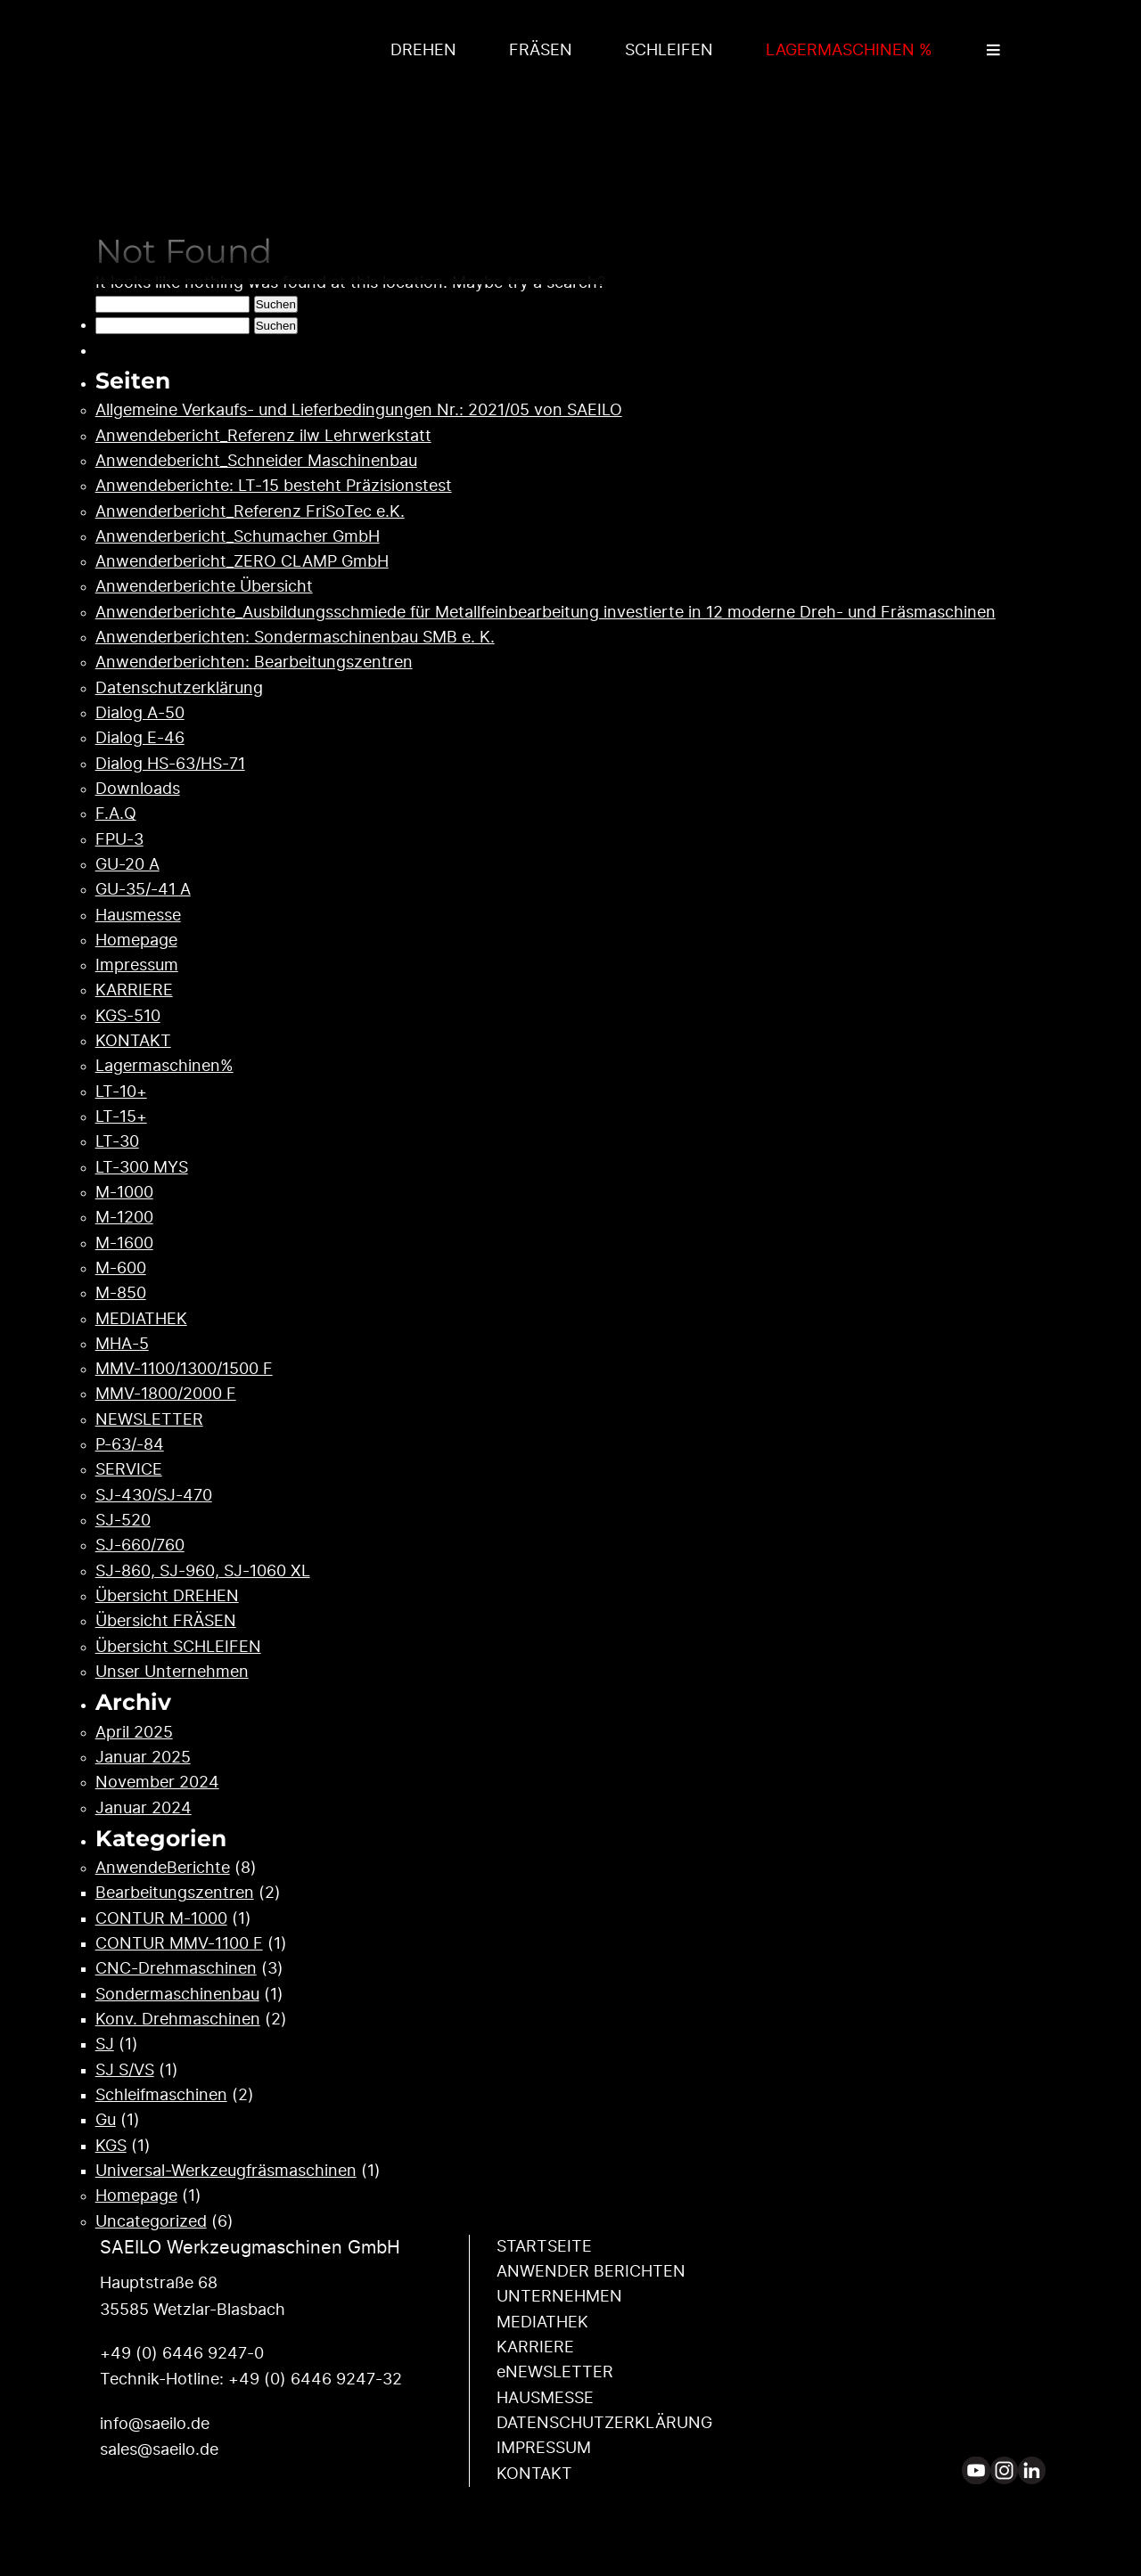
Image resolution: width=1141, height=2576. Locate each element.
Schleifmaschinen (161, 2096)
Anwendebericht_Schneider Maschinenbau (256, 462)
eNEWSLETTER (555, 2373)
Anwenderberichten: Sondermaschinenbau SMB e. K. (295, 638)
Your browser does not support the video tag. (570, 164)
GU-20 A (127, 865)
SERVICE (128, 1470)
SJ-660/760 (140, 1546)
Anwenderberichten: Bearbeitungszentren (254, 663)
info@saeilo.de (154, 2425)
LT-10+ (121, 1092)
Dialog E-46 (140, 739)
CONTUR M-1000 (161, 1919)
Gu (105, 2121)
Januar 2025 (143, 1758)
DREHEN (423, 51)
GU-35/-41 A (143, 890)
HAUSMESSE (545, 2399)
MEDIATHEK (141, 1320)
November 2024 (157, 1783)
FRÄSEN (540, 51)
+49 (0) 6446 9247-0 (182, 2354)
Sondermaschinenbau (177, 1995)
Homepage (136, 941)
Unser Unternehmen (172, 1672)
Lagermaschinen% (164, 1067)
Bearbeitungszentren (174, 1893)
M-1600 (124, 1244)
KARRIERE (134, 991)
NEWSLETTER (149, 1420)
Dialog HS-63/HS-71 (170, 764)
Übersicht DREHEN (167, 1597)
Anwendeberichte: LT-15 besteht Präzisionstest (273, 486)
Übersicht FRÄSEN (165, 1622)
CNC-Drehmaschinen (176, 1969)
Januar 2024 (143, 1809)
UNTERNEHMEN (559, 2297)
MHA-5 (122, 1345)
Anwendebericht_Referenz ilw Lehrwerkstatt (263, 437)
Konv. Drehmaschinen (177, 2020)
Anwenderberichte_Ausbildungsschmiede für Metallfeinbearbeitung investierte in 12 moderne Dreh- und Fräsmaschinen (545, 613)
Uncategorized (151, 2222)
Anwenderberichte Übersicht (204, 587)
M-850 (120, 1294)
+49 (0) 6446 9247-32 (315, 2380)
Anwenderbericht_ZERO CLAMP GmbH (242, 562)
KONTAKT (133, 1042)
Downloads (137, 789)
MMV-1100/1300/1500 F (184, 1370)
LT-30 (117, 1142)
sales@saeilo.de (159, 2450)
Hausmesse (138, 916)
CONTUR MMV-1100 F (179, 1944)
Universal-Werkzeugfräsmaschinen (226, 2171)
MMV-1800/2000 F (165, 1394)
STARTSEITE (544, 2247)
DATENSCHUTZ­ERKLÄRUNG (604, 2424)
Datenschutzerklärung (179, 689)
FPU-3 (119, 840)
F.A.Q (115, 814)
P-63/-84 (129, 1445)
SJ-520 (123, 1521)
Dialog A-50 (140, 714)
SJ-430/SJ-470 (153, 1496)
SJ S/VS (124, 2071)
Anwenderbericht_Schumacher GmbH (237, 537)
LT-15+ (121, 1117)
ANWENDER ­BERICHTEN (591, 2272)
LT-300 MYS (141, 1168)
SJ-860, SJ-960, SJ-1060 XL (202, 1572)
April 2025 (134, 1733)
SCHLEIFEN (669, 51)
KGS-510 (127, 1017)
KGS (111, 2146)
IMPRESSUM (544, 2449)
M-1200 (124, 1218)
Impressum (136, 966)
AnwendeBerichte (162, 1868)
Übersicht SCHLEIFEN (178, 1648)
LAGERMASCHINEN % (849, 51)
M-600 (120, 1269)
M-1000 (124, 1193)
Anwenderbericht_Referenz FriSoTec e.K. (250, 512)
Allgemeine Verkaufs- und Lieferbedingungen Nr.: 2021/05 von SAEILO (358, 411)
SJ (104, 2045)
